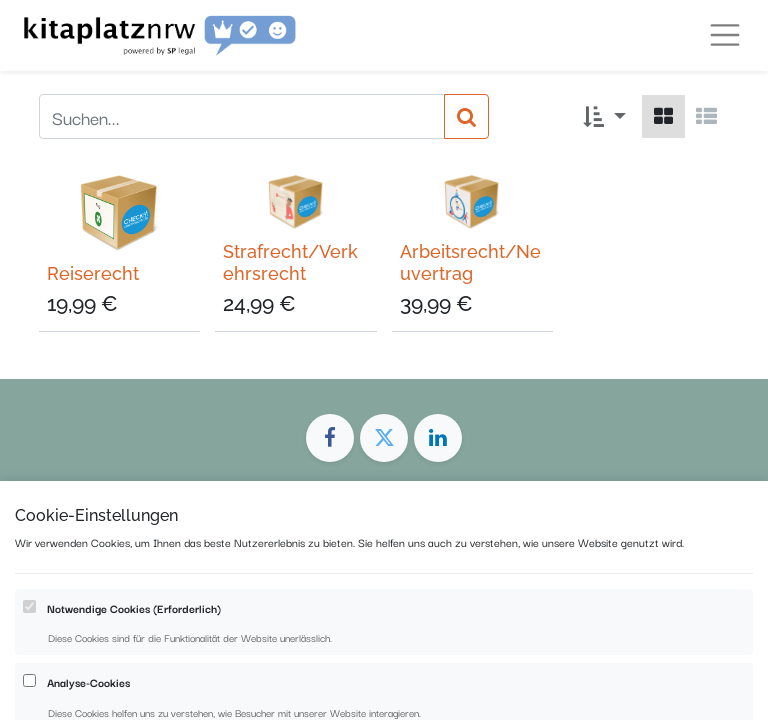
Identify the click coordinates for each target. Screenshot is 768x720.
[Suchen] (466, 116)
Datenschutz (409, 618)
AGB (488, 618)
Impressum (305, 618)
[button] (604, 116)
